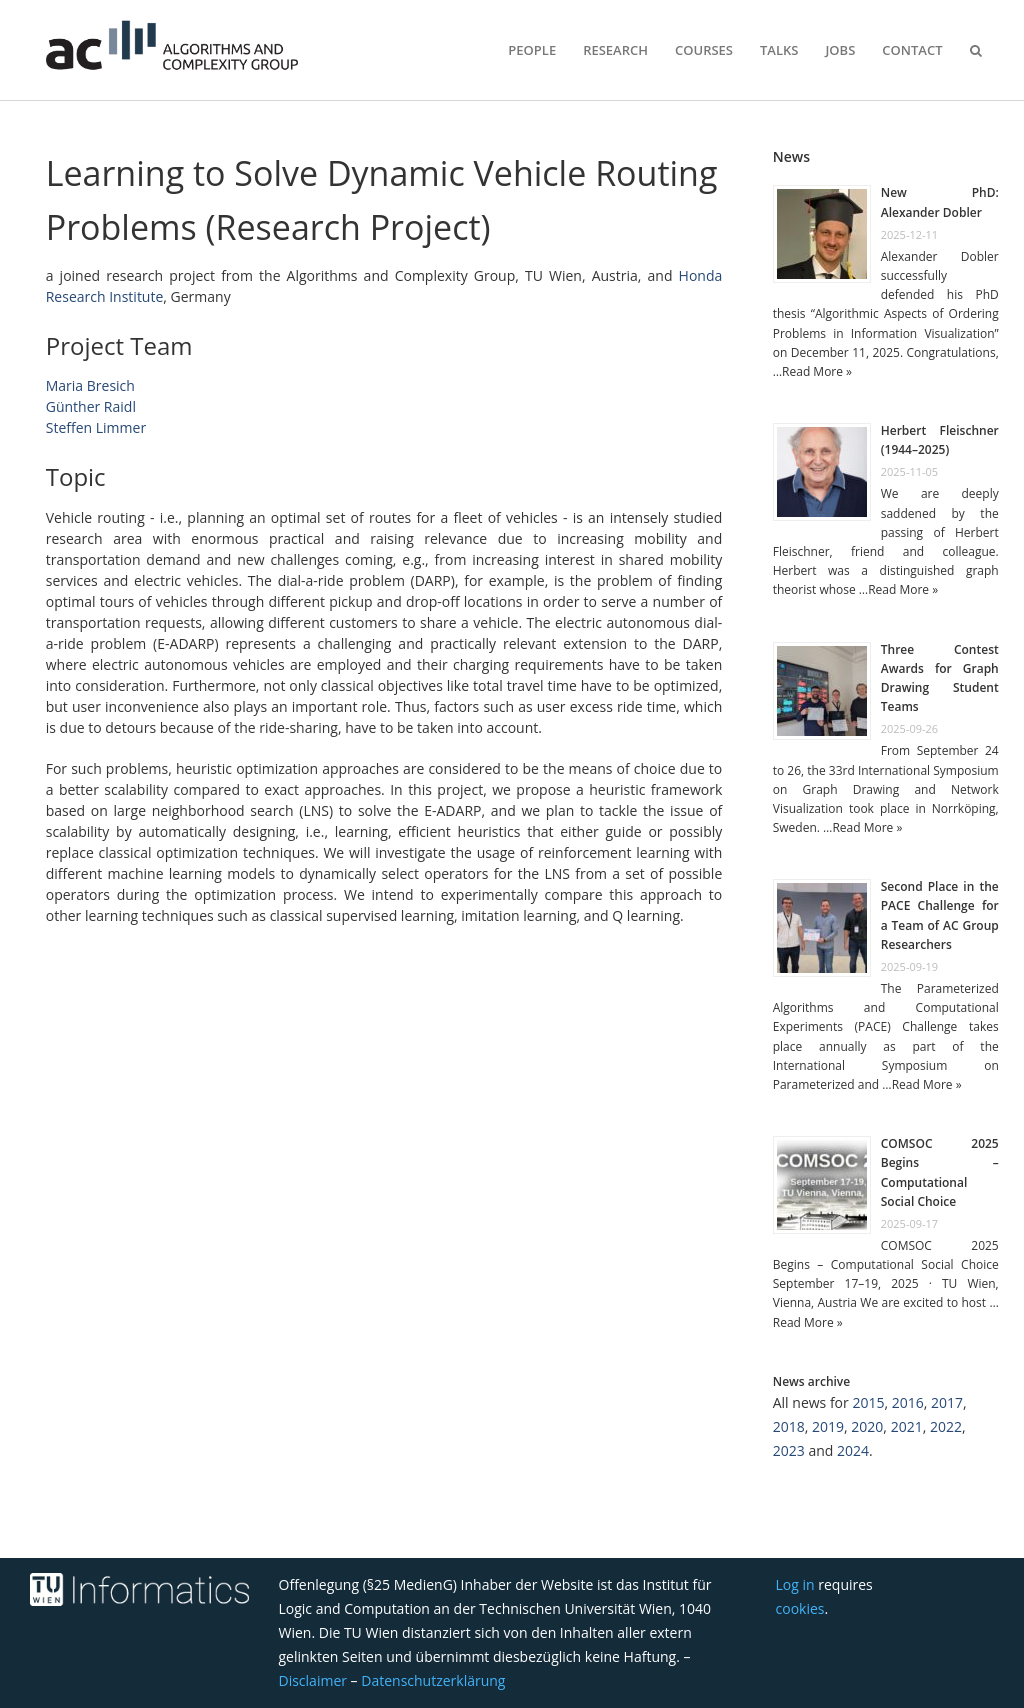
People (532, 50)
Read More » (817, 371)
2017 (947, 1402)
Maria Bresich (90, 385)
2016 (908, 1402)
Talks (779, 50)
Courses (704, 50)
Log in (795, 1584)
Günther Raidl (91, 406)
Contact (912, 50)
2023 (789, 1450)
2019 (828, 1426)
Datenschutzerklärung (433, 1680)
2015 (868, 1402)
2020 (867, 1426)
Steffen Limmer (96, 427)
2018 (789, 1426)
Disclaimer (313, 1680)
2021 (907, 1426)
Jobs (840, 50)
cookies (800, 1608)
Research (615, 50)
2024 (853, 1450)
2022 (946, 1426)
